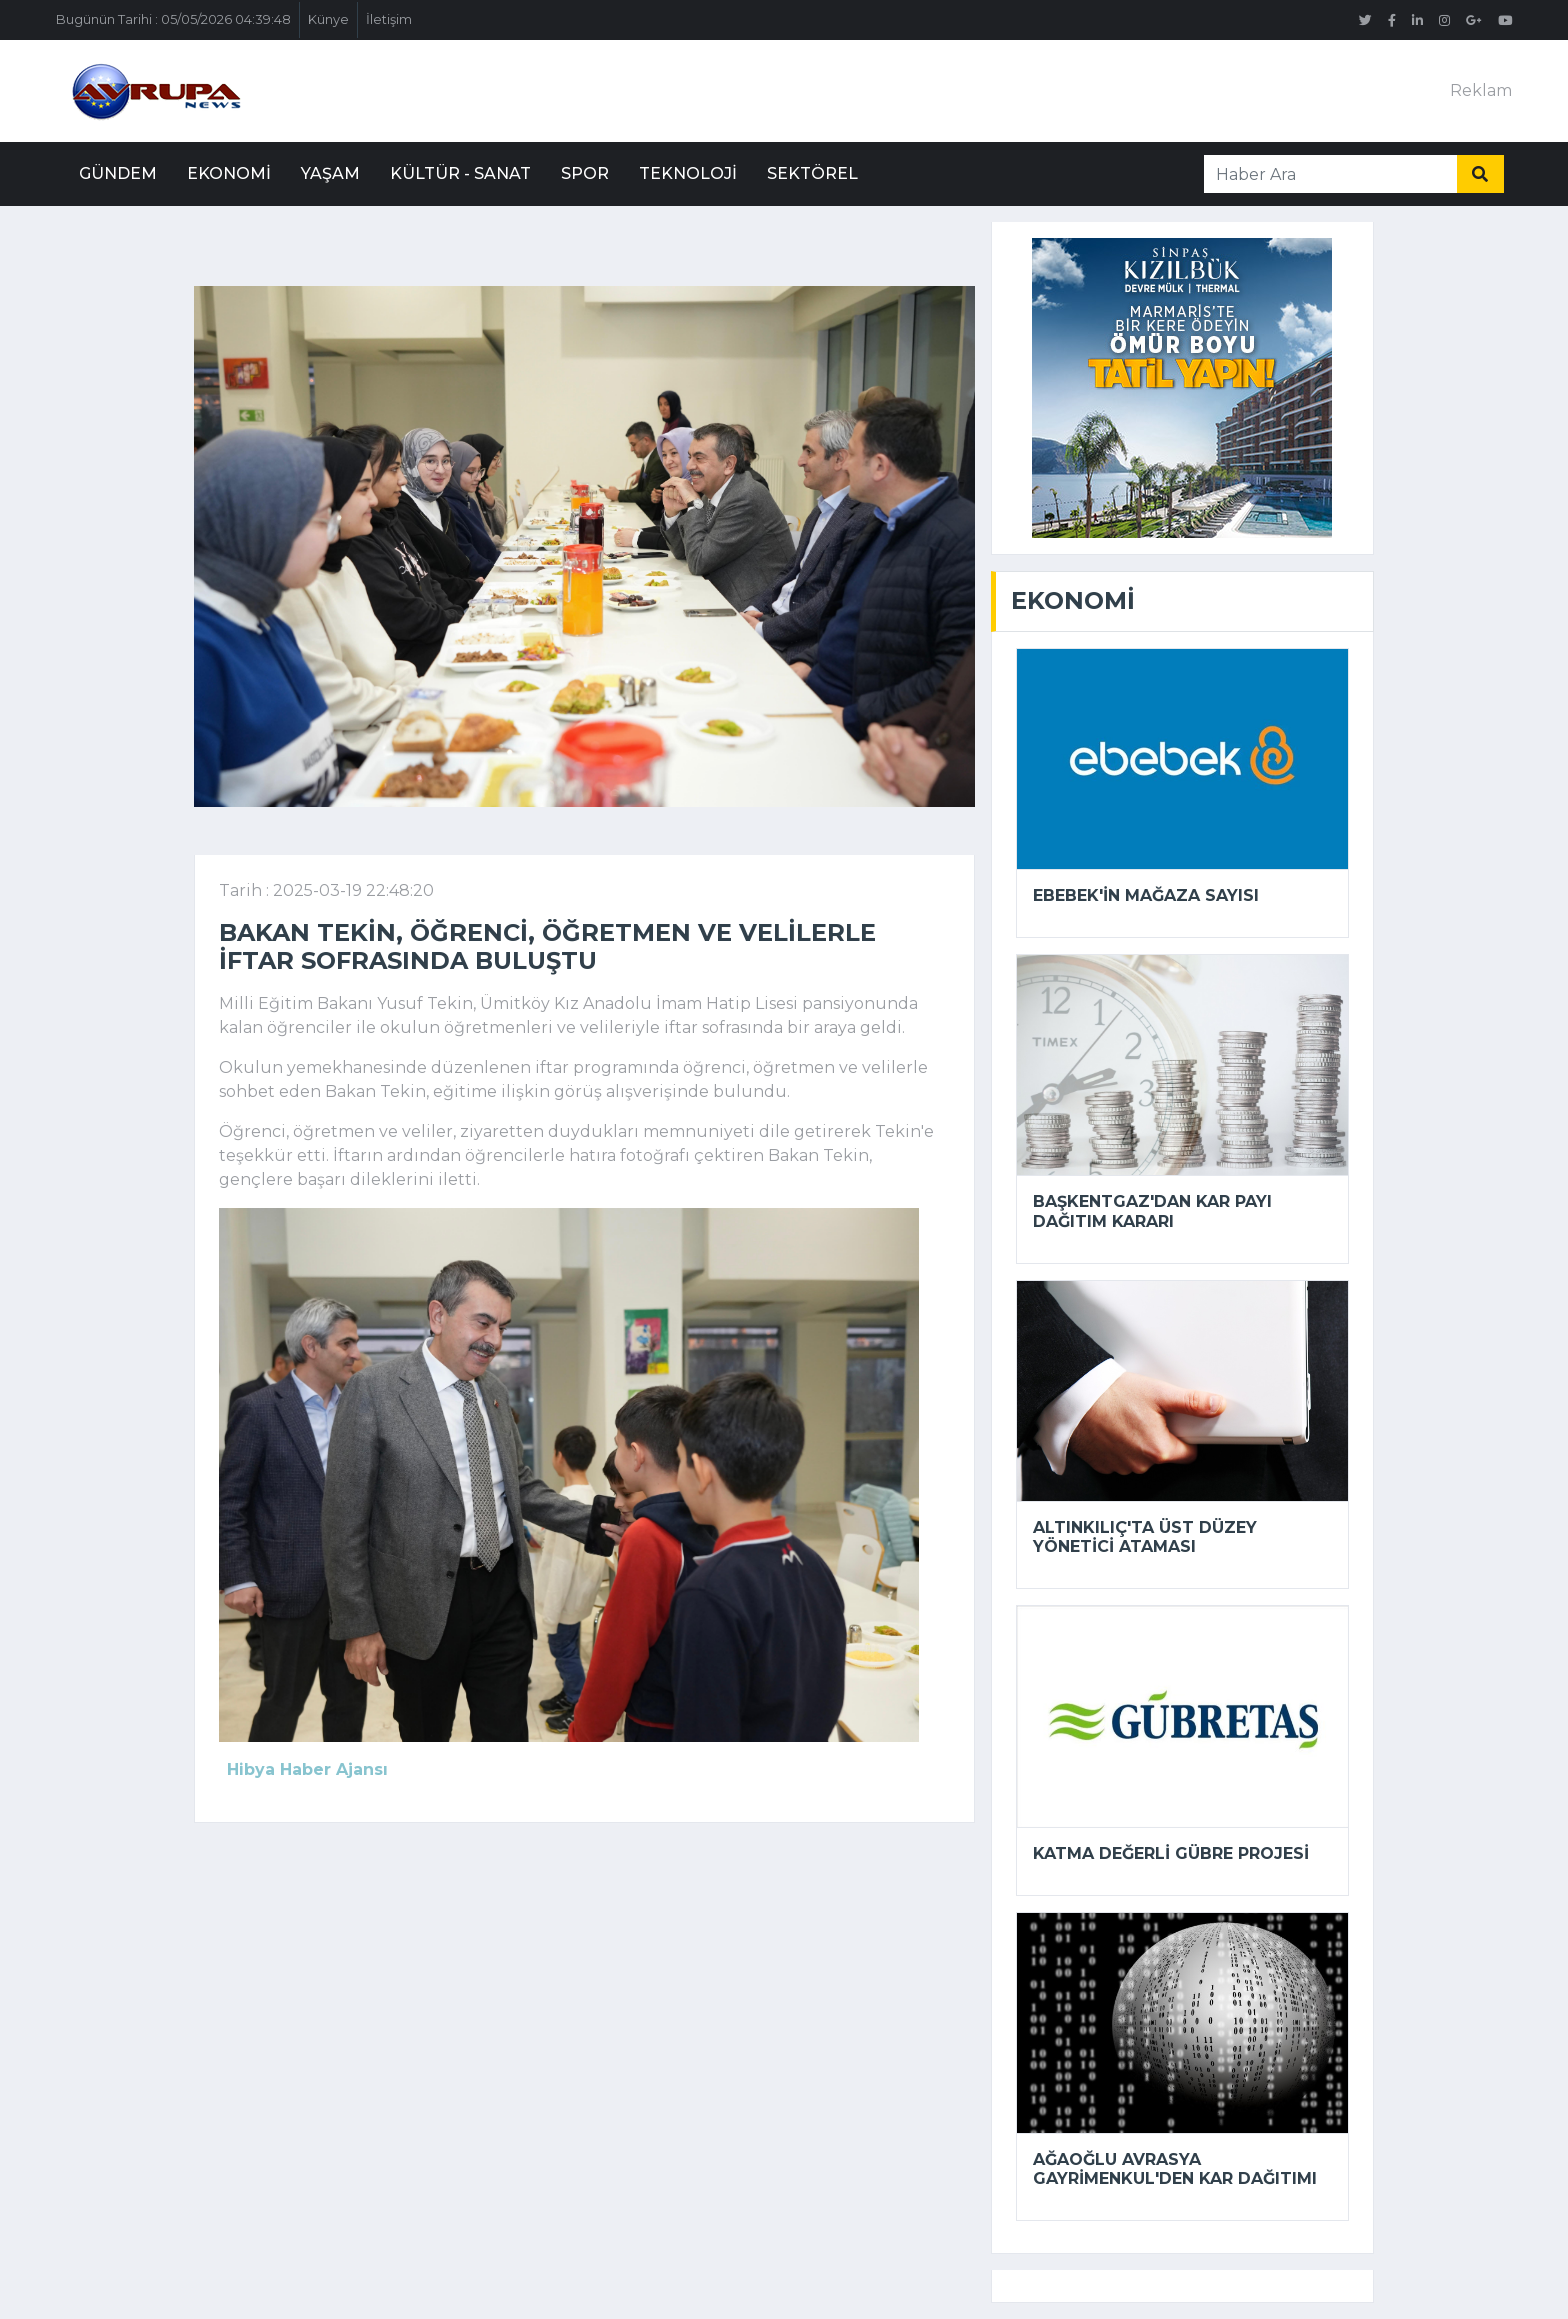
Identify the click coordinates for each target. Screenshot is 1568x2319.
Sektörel (812, 173)
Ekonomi (229, 173)
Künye (328, 19)
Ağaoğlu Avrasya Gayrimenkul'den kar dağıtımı (1175, 2169)
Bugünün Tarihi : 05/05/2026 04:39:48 (173, 19)
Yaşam (330, 173)
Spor (585, 173)
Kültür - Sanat (460, 173)
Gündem (118, 173)
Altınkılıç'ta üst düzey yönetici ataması (1145, 1537)
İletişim (389, 19)
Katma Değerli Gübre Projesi (1171, 1853)
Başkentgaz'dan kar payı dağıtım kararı (1152, 1211)
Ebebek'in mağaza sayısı (1146, 895)
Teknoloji (688, 173)
